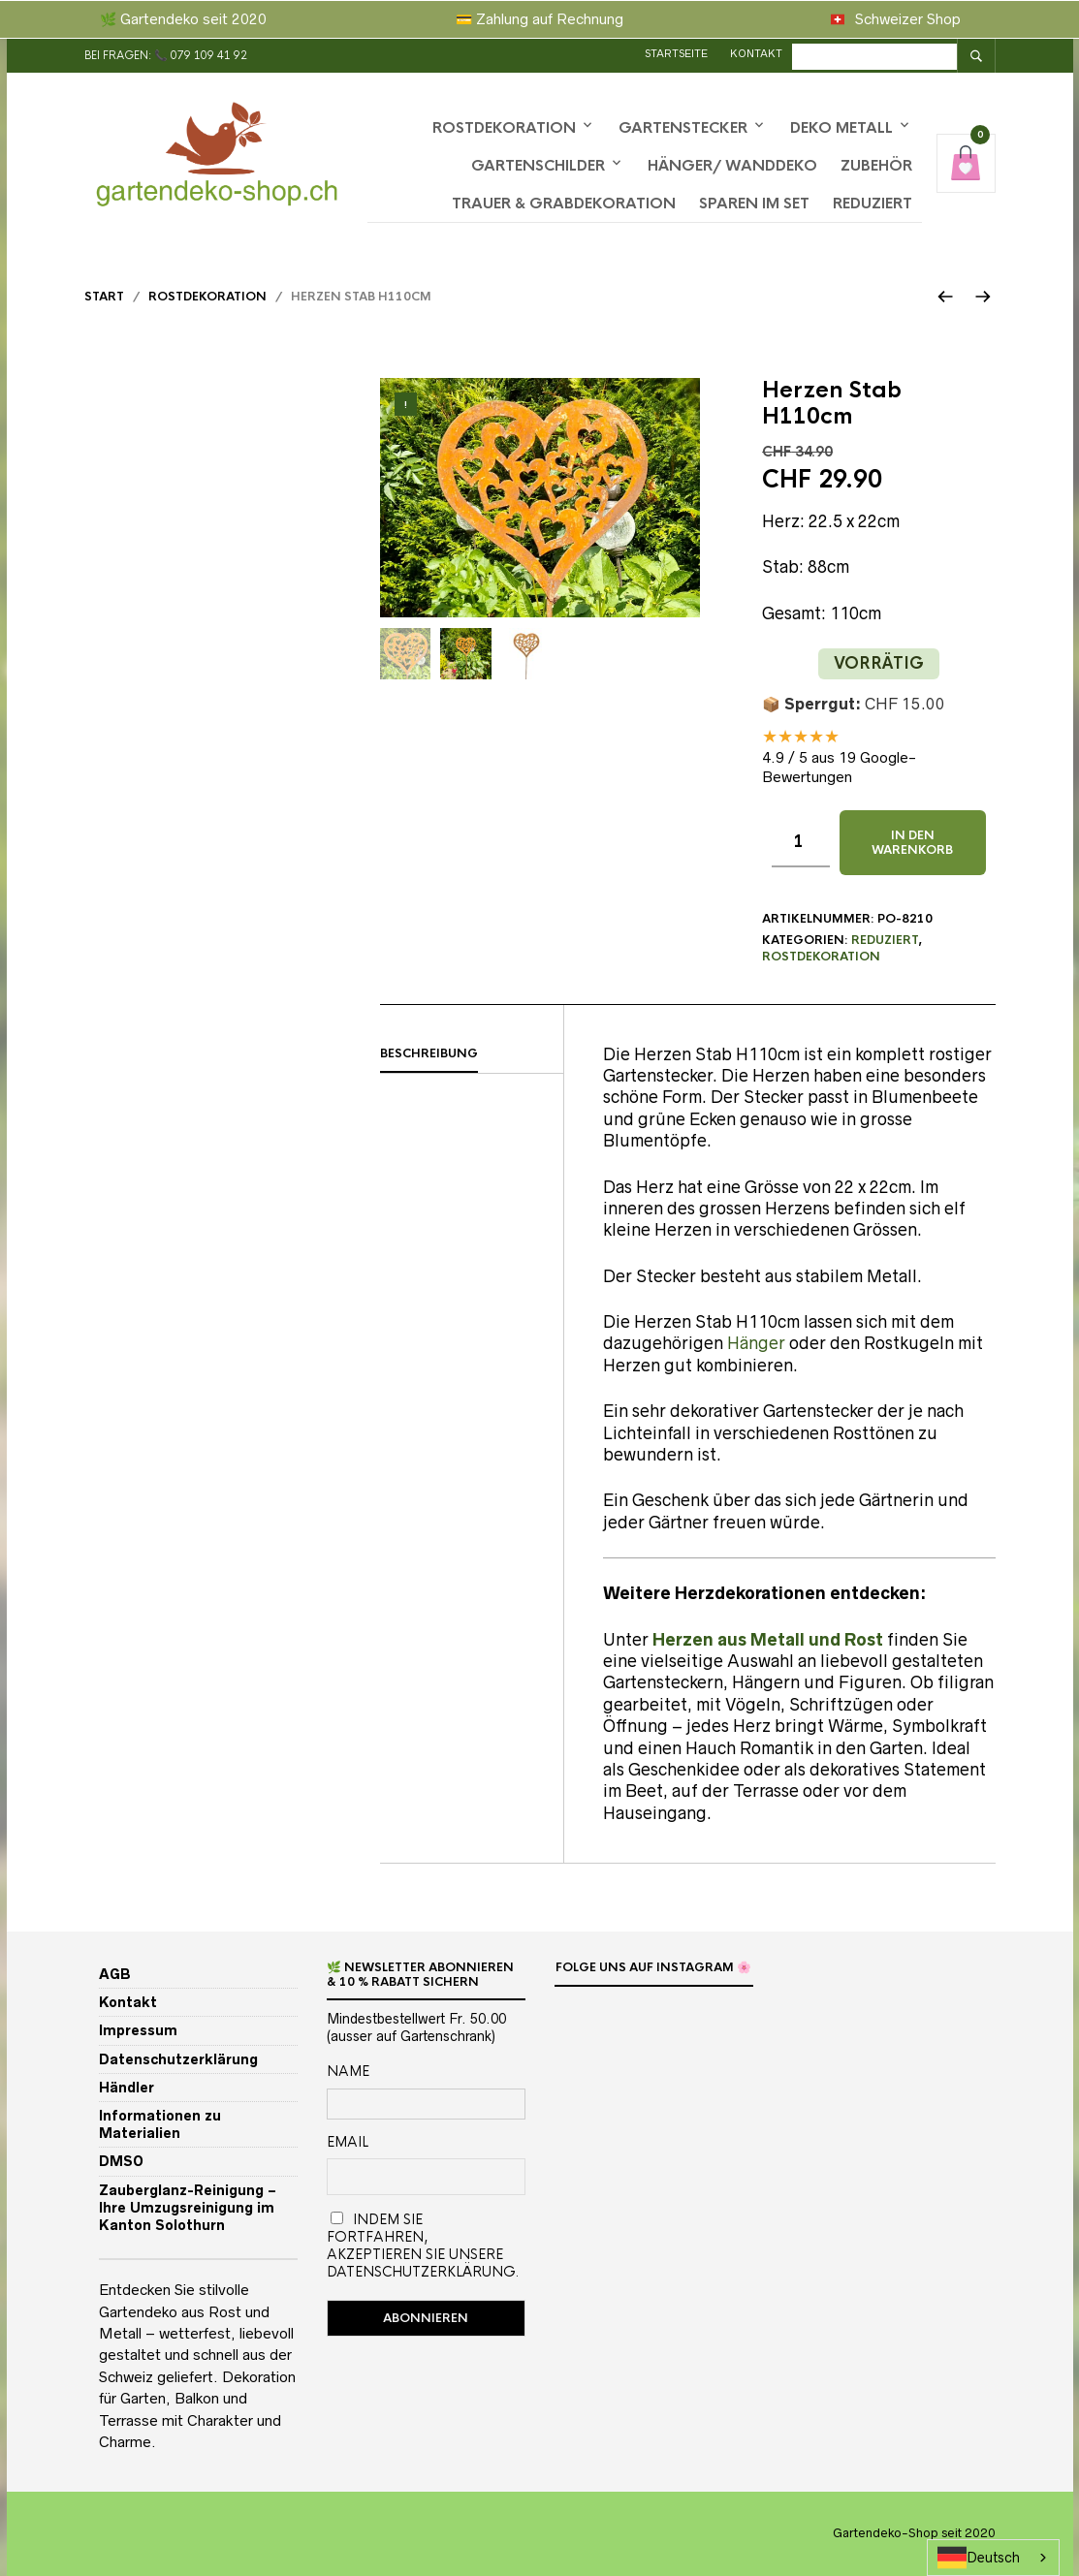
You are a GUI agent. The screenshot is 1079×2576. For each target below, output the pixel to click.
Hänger (756, 1343)
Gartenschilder (538, 165)
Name (348, 2071)
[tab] (472, 1054)
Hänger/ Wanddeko (732, 165)
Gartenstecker (683, 127)
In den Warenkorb (912, 842)
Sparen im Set (754, 203)
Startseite (679, 53)
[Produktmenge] (801, 843)
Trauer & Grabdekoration (564, 203)
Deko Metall (841, 127)
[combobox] (993, 2557)
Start (104, 296)
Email (347, 2142)
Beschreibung (429, 1053)
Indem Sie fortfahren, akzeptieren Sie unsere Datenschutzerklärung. (423, 2245)
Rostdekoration (504, 127)
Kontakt (759, 53)
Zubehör (876, 165)
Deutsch (978, 2557)
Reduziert (872, 203)
